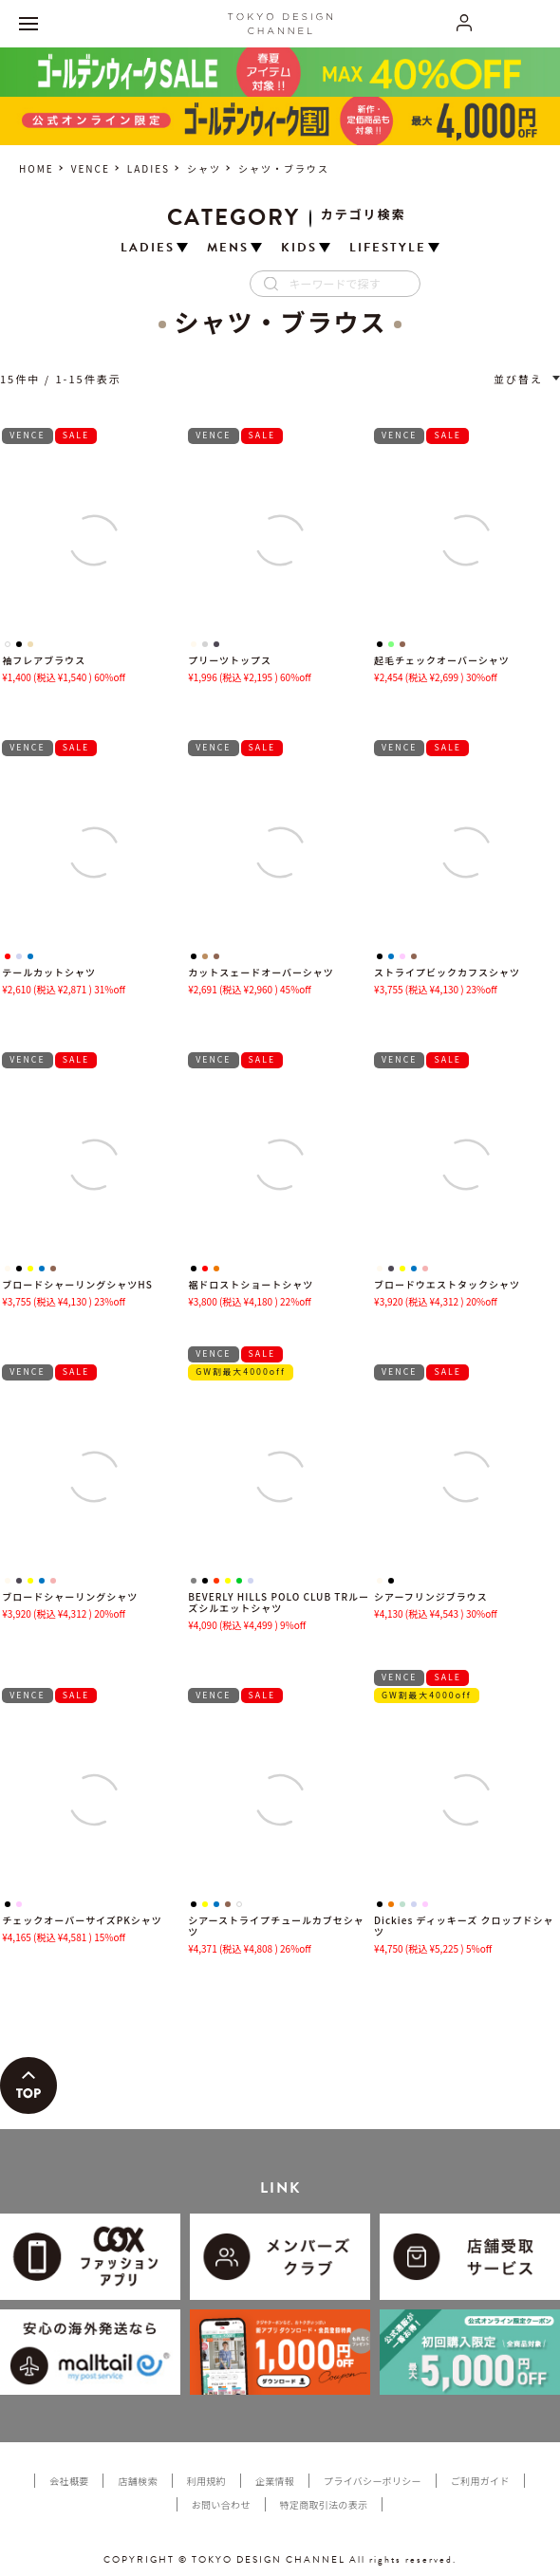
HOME (36, 168)
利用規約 (206, 2481)
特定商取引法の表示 (324, 2504)
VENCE (90, 168)
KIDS (299, 248)
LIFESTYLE (387, 248)
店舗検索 (137, 2481)
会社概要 (68, 2481)
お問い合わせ (221, 2504)
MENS (228, 248)
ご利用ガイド (480, 2481)
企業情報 (274, 2481)
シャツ (204, 168)
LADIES (148, 168)
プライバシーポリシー (372, 2481)
